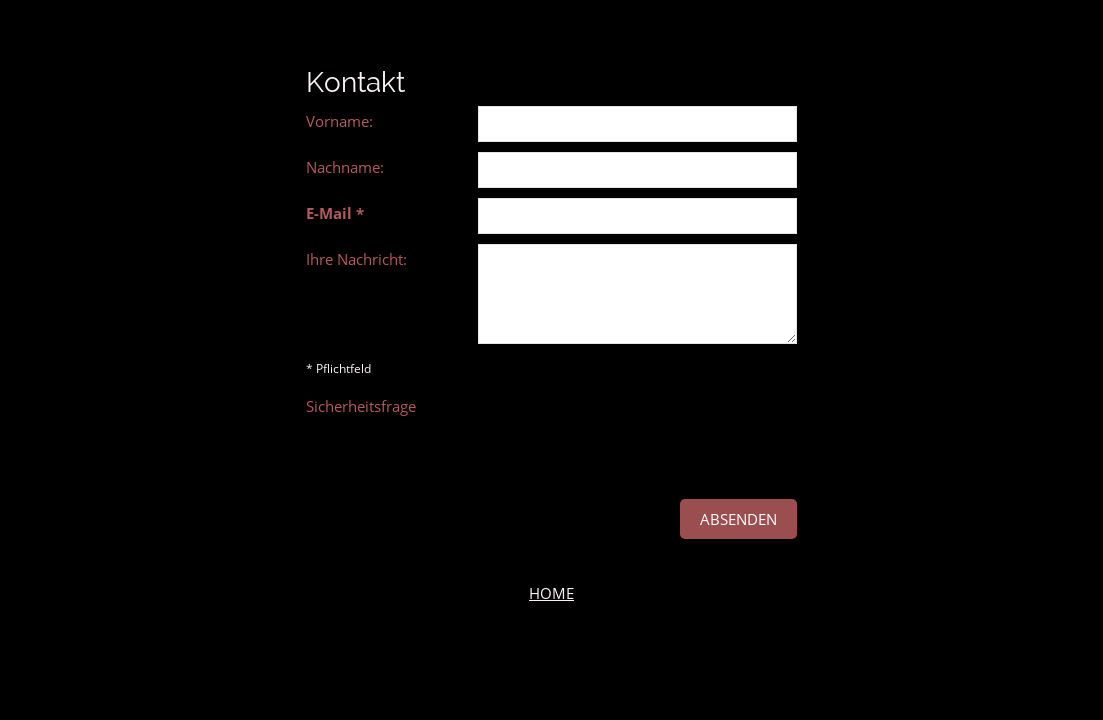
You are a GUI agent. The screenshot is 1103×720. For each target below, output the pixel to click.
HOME (551, 593)
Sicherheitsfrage (361, 406)
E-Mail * (335, 213)
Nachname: (345, 167)
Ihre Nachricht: (356, 259)
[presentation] (630, 430)
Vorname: (339, 121)
